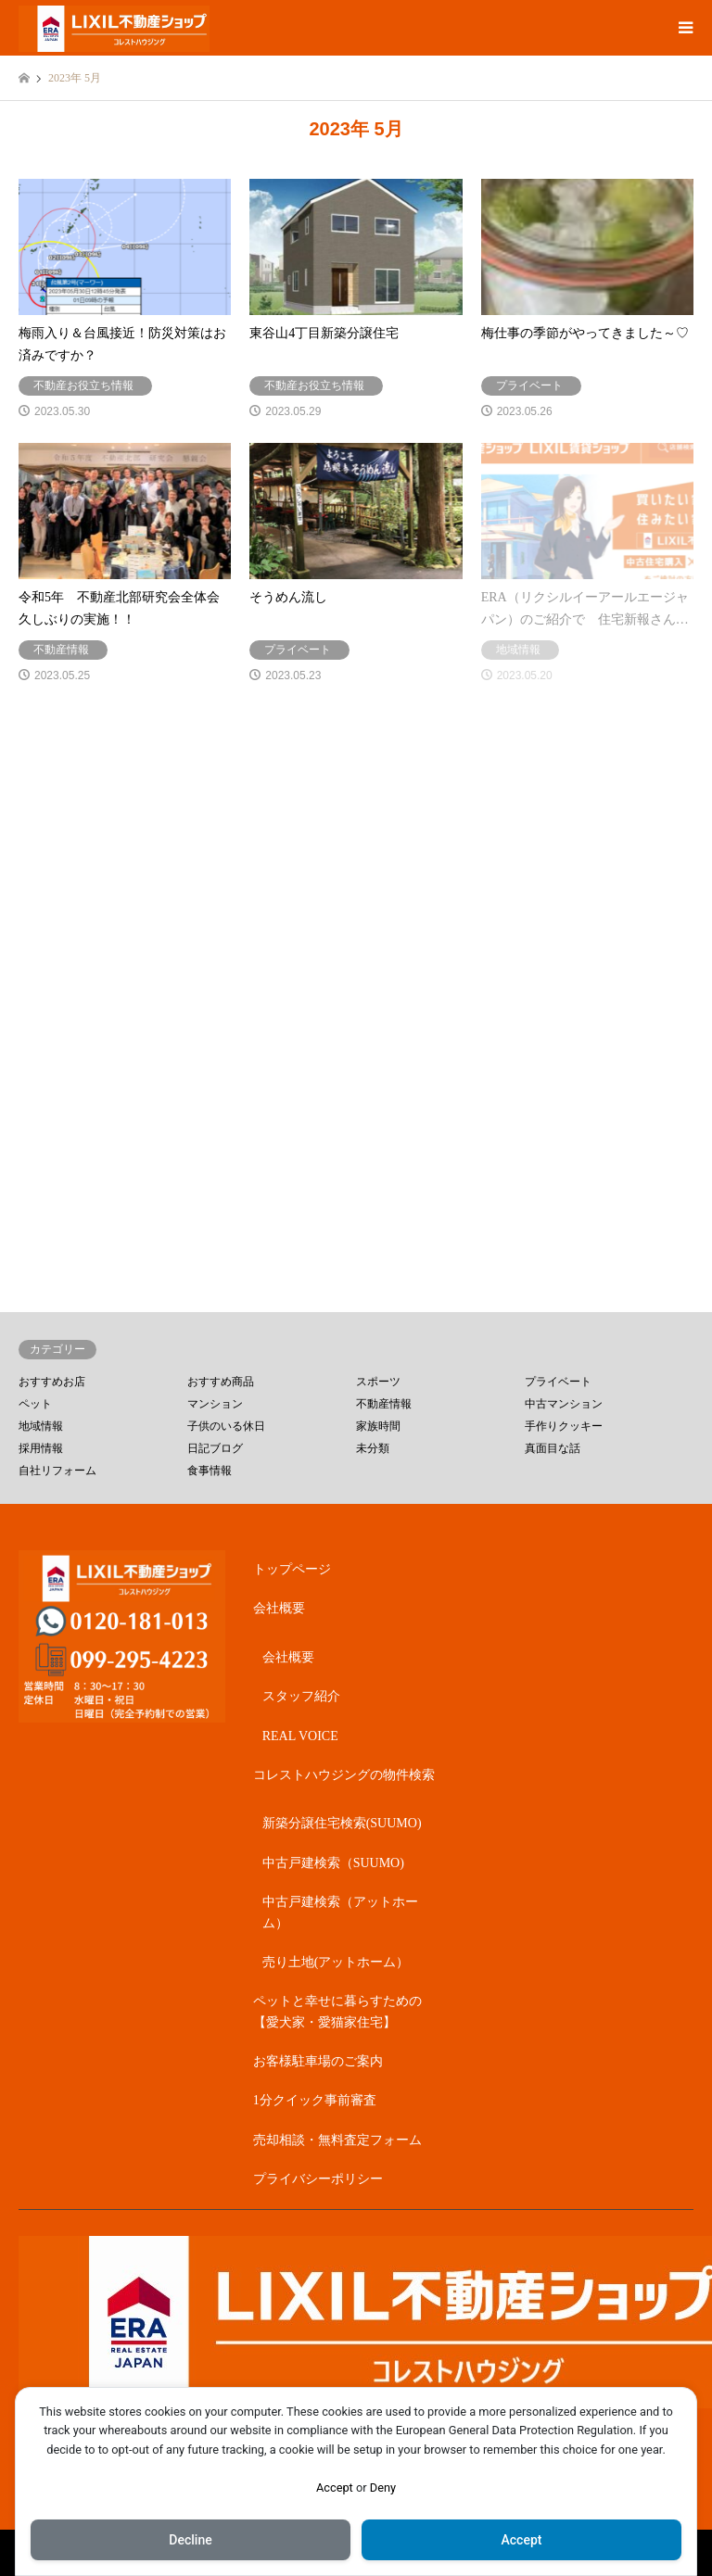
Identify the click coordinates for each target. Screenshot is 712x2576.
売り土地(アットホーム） (336, 1962)
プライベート (558, 1381)
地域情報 (41, 1426)
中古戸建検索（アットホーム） (340, 1912)
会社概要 (279, 1608)
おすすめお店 (52, 1381)
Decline (190, 2539)
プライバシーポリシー (318, 2179)
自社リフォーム (57, 1470)
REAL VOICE (300, 1736)
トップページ (292, 1569)
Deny (383, 2487)
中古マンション (564, 1403)
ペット (35, 1403)
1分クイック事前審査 (314, 2100)
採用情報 (41, 1448)
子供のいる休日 (226, 1426)
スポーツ (378, 1381)
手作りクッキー (564, 1426)
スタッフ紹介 (301, 1696)
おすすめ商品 (220, 1381)
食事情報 (209, 1470)
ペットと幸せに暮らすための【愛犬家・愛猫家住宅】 (337, 2011)
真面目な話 (552, 1448)
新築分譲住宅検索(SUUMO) (342, 1823)
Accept (334, 2487)
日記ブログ (215, 1448)
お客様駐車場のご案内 (318, 2061)
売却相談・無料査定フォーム (337, 2140)
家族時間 (378, 1426)
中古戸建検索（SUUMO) (333, 1863)
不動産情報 (384, 1403)
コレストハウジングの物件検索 (344, 1775)
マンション (215, 1403)
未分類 (372, 1448)
